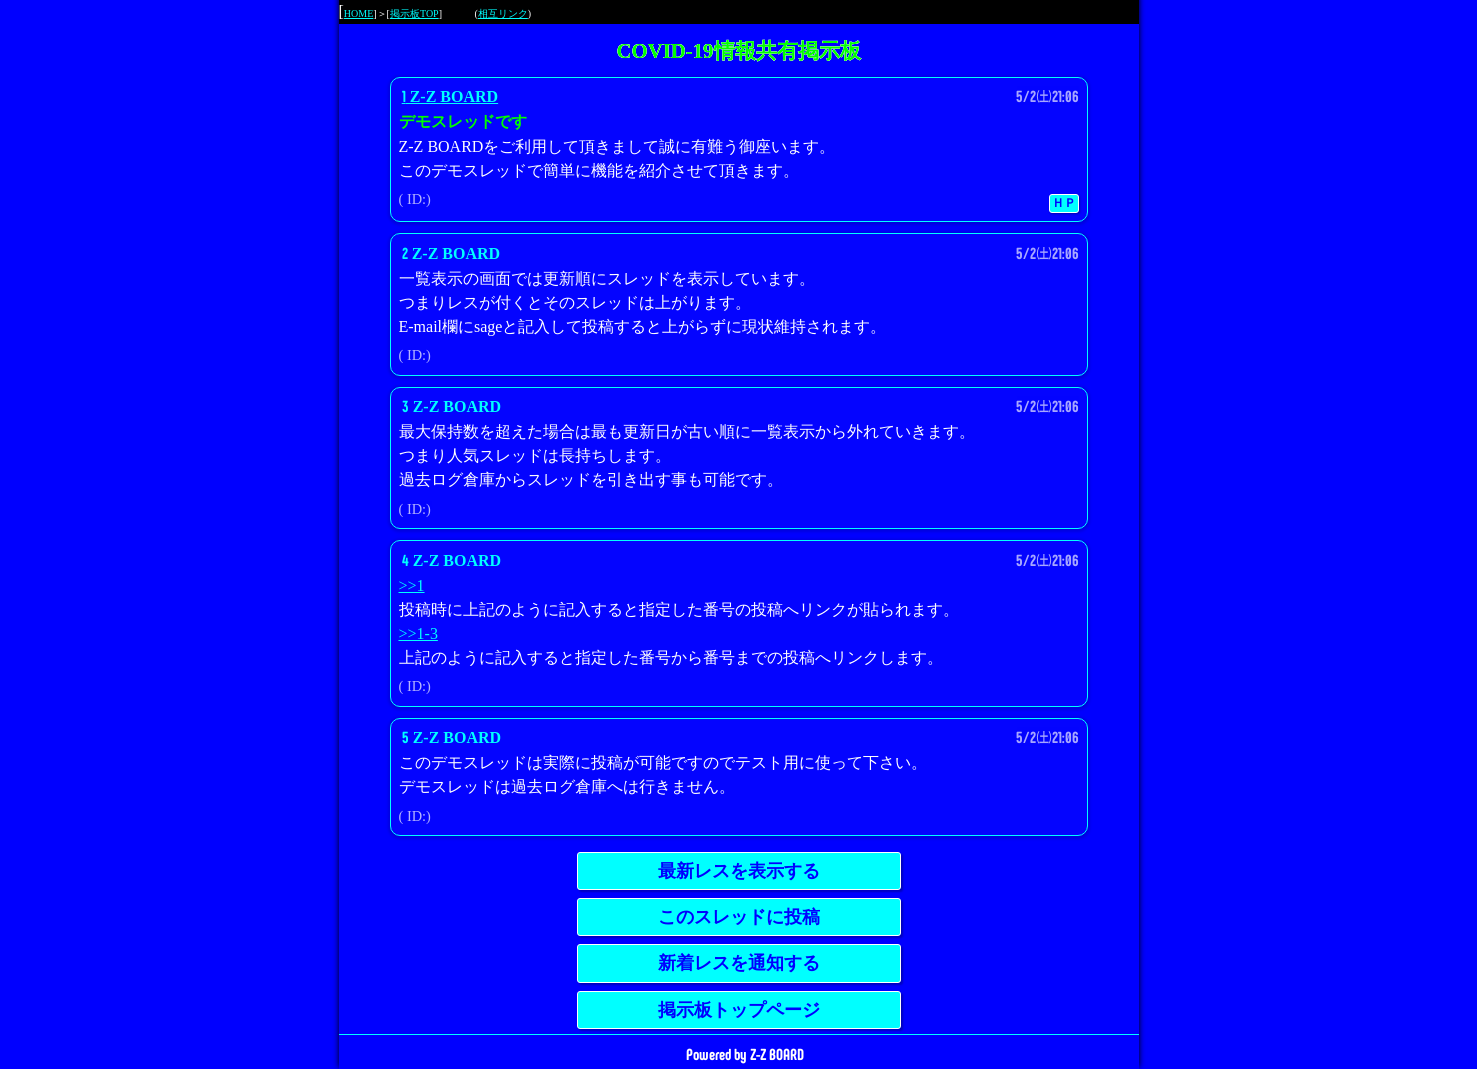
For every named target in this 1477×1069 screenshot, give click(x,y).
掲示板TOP (414, 13)
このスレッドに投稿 (739, 917)
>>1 (412, 585)
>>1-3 (418, 633)
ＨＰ (1064, 203)
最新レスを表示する (739, 871)
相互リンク (503, 13)
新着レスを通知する (739, 963)
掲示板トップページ (739, 1010)
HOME (358, 13)
